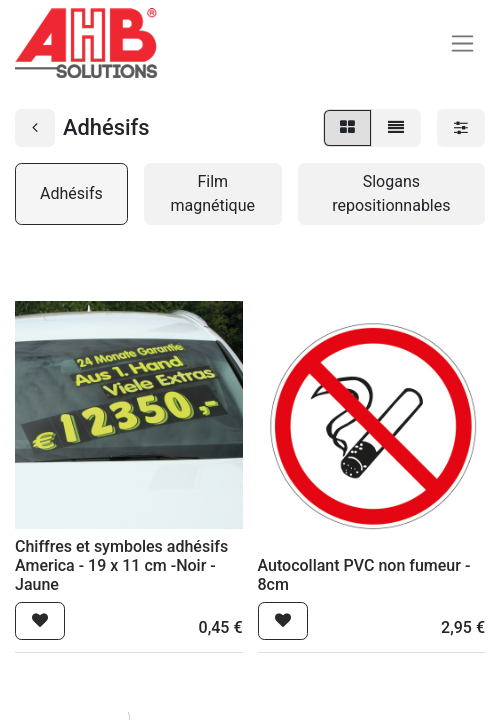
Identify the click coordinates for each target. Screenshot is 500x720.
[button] (40, 621)
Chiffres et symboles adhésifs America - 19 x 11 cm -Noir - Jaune (121, 565)
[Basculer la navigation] (462, 43)
